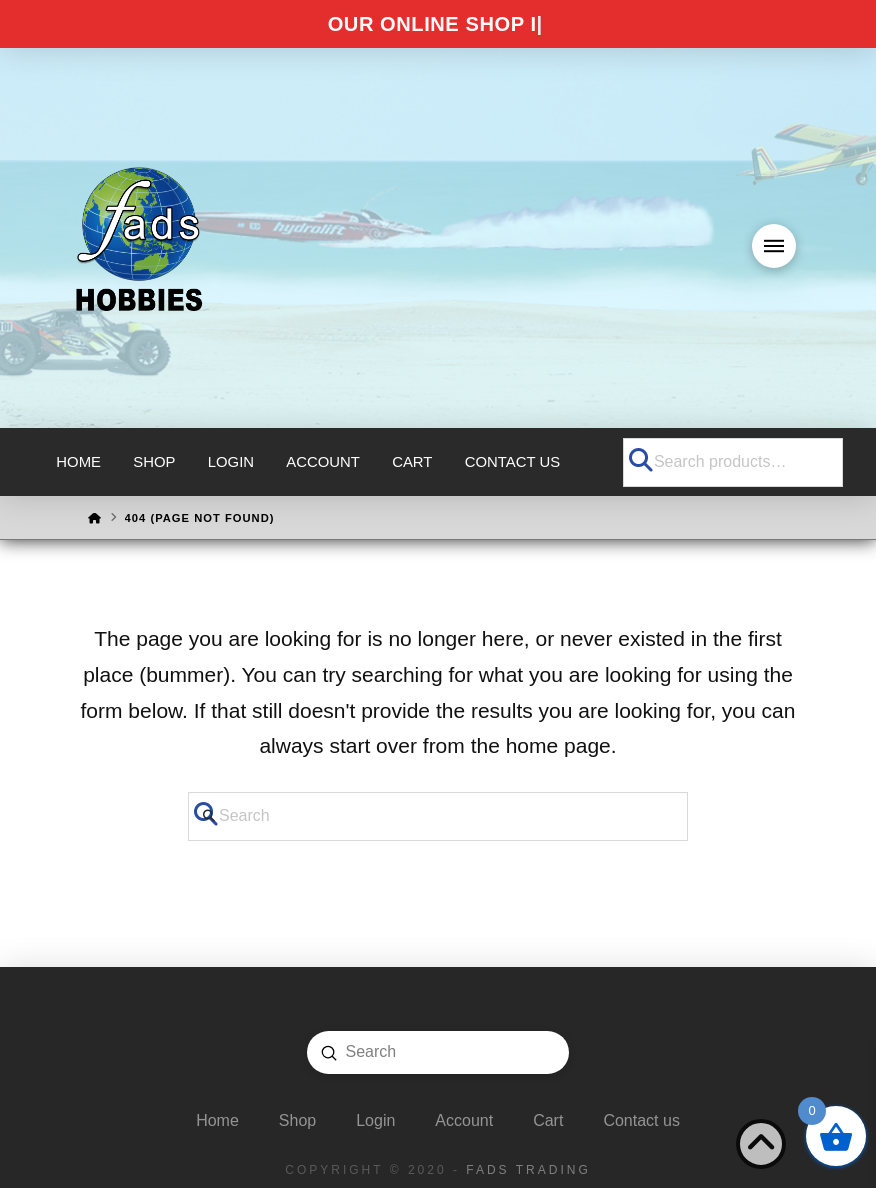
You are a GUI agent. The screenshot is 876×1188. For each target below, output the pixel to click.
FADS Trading (528, 1170)
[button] (774, 246)
